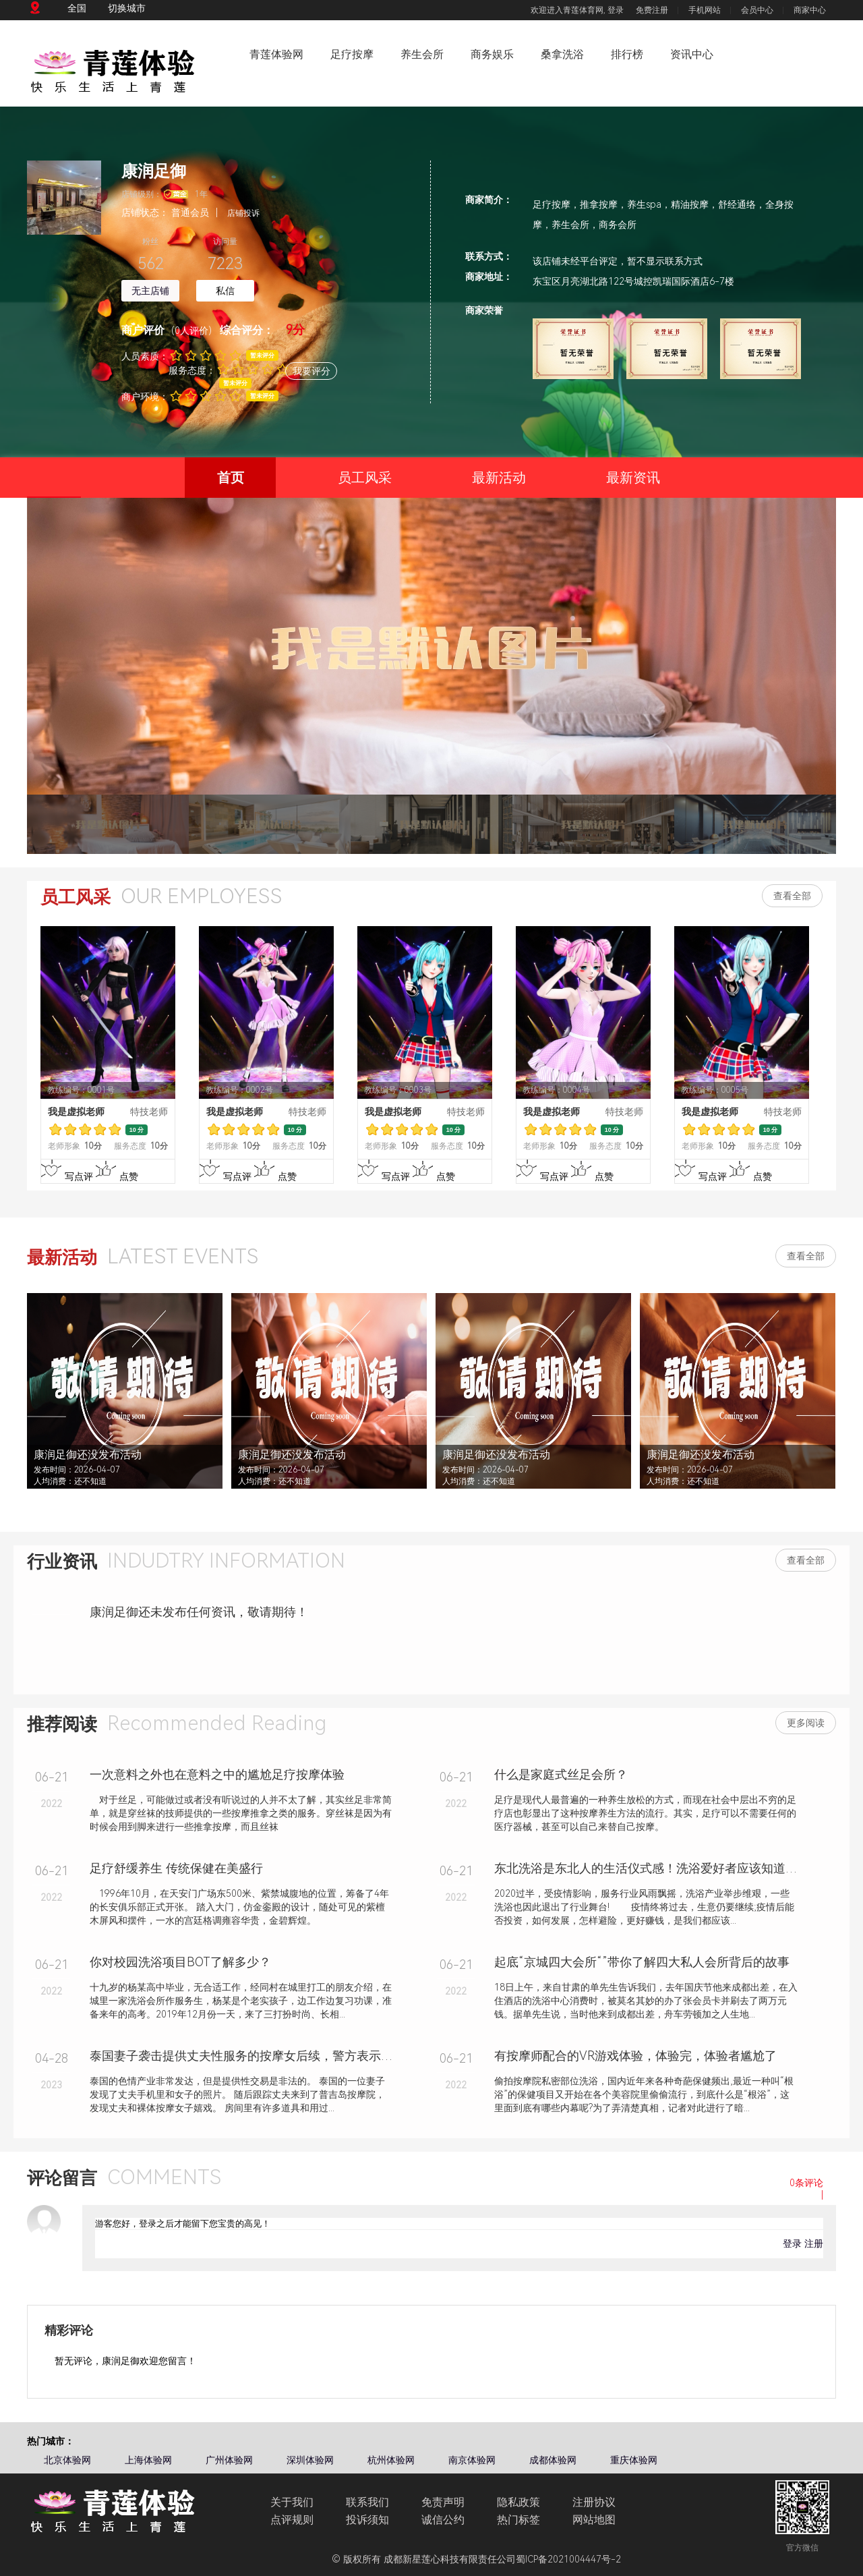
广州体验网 (229, 2460)
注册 (813, 2243)
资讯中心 (691, 54)
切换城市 (127, 8)
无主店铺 (150, 290)
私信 (225, 290)
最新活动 (499, 477)
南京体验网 (472, 2460)
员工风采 (365, 477)
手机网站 (704, 10)
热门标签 (518, 2519)
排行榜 (627, 54)
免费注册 (652, 10)
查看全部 (792, 895)
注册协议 (594, 2502)
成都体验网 (552, 2460)
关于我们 (292, 2502)
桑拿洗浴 (562, 54)
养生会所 (422, 54)
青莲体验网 (276, 54)
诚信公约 (443, 2519)
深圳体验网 (310, 2460)
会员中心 (757, 10)
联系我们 (367, 2502)
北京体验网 (67, 2460)
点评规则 (292, 2519)
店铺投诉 (243, 213)
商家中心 (810, 10)
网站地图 (594, 2519)
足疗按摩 (352, 54)
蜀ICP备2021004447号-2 (568, 2559)
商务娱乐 (492, 54)
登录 (615, 10)
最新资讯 (633, 477)
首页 (214, 483)
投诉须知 (367, 2519)
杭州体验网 (391, 2460)
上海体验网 (148, 2460)
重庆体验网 (633, 2460)
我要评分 (311, 371)
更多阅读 (806, 1722)
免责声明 (443, 2502)
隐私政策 (518, 2502)
